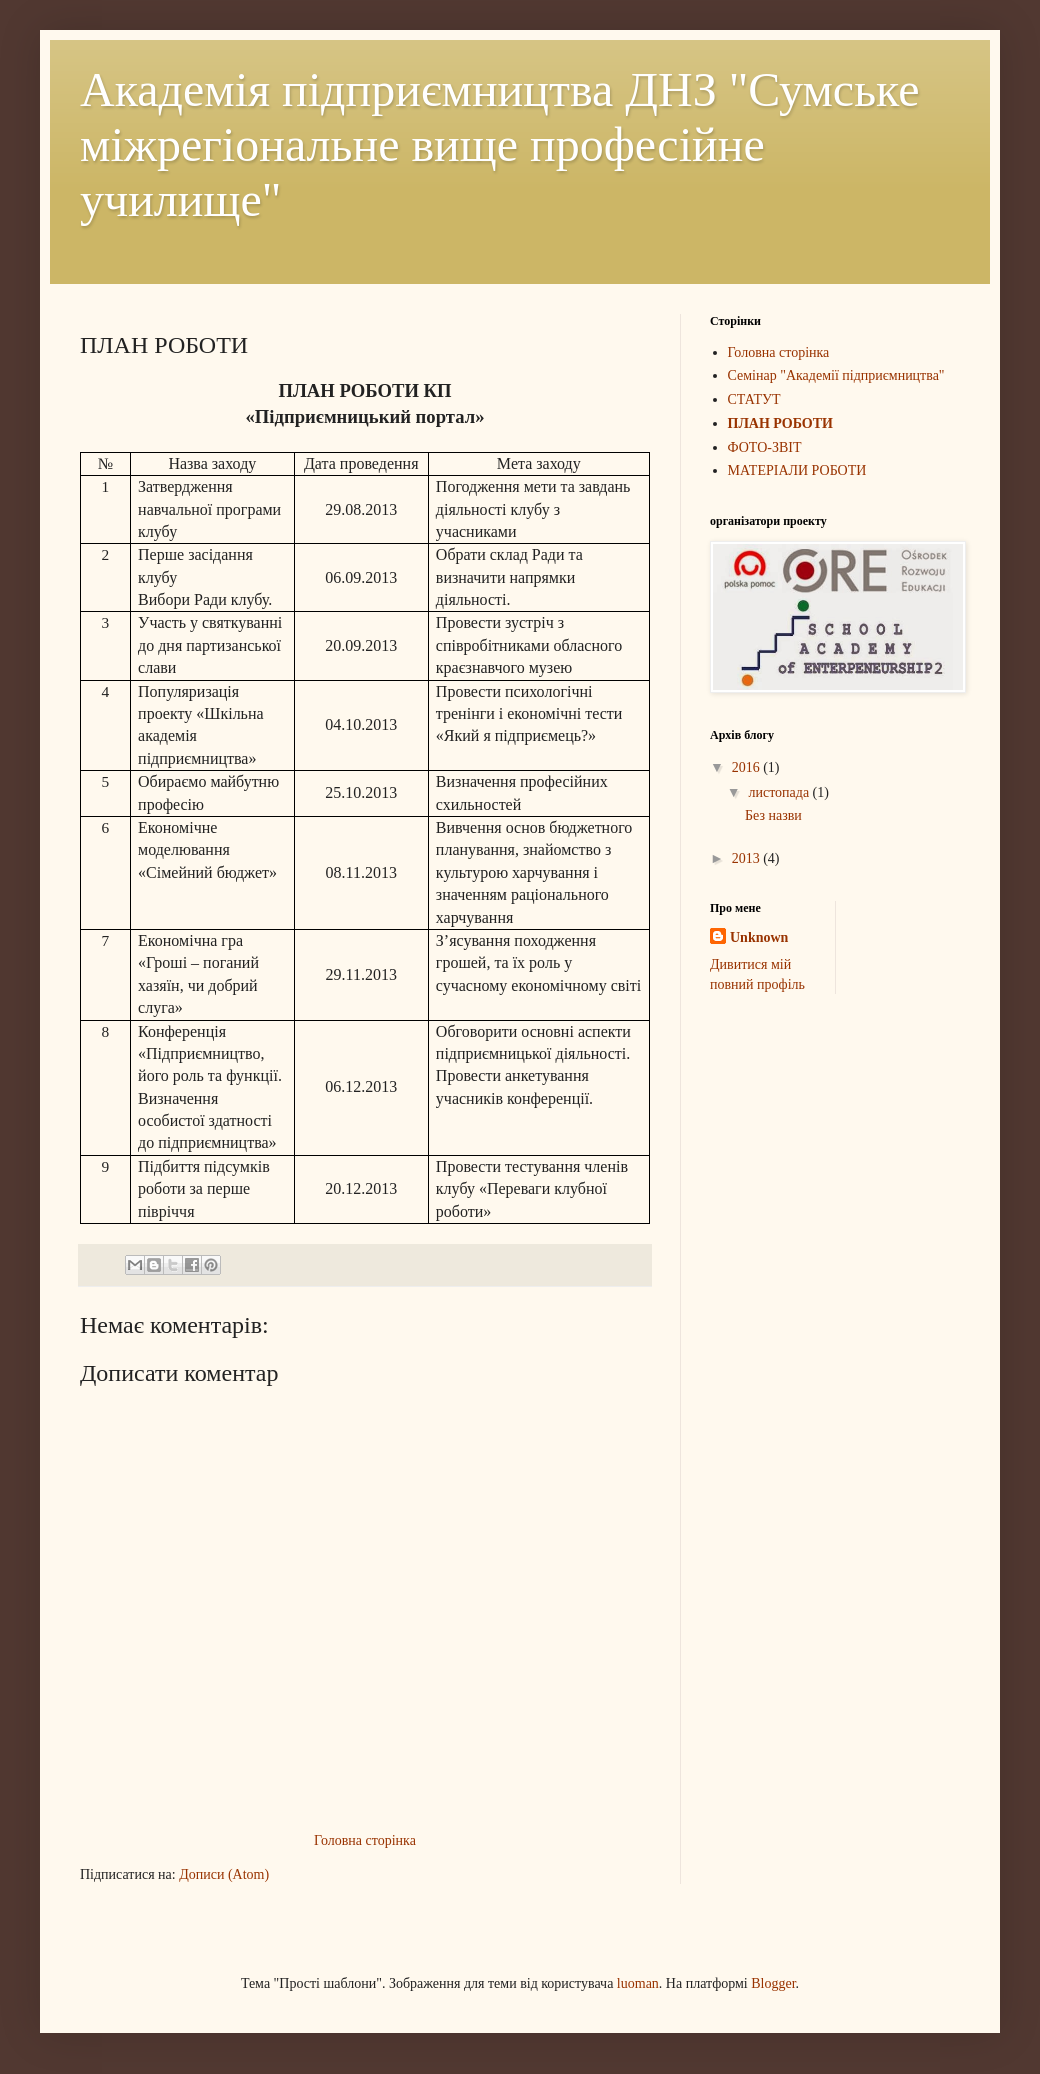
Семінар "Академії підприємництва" (836, 375)
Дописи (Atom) (224, 1874)
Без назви (773, 815)
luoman (638, 1983)
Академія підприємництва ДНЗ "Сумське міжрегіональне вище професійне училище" (499, 144)
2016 (748, 767)
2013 (748, 858)
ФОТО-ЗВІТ (765, 447)
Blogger (773, 1983)
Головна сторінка (365, 1840)
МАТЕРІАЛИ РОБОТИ (797, 470)
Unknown (759, 937)
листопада (780, 792)
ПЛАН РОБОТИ (780, 423)
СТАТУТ (754, 399)
